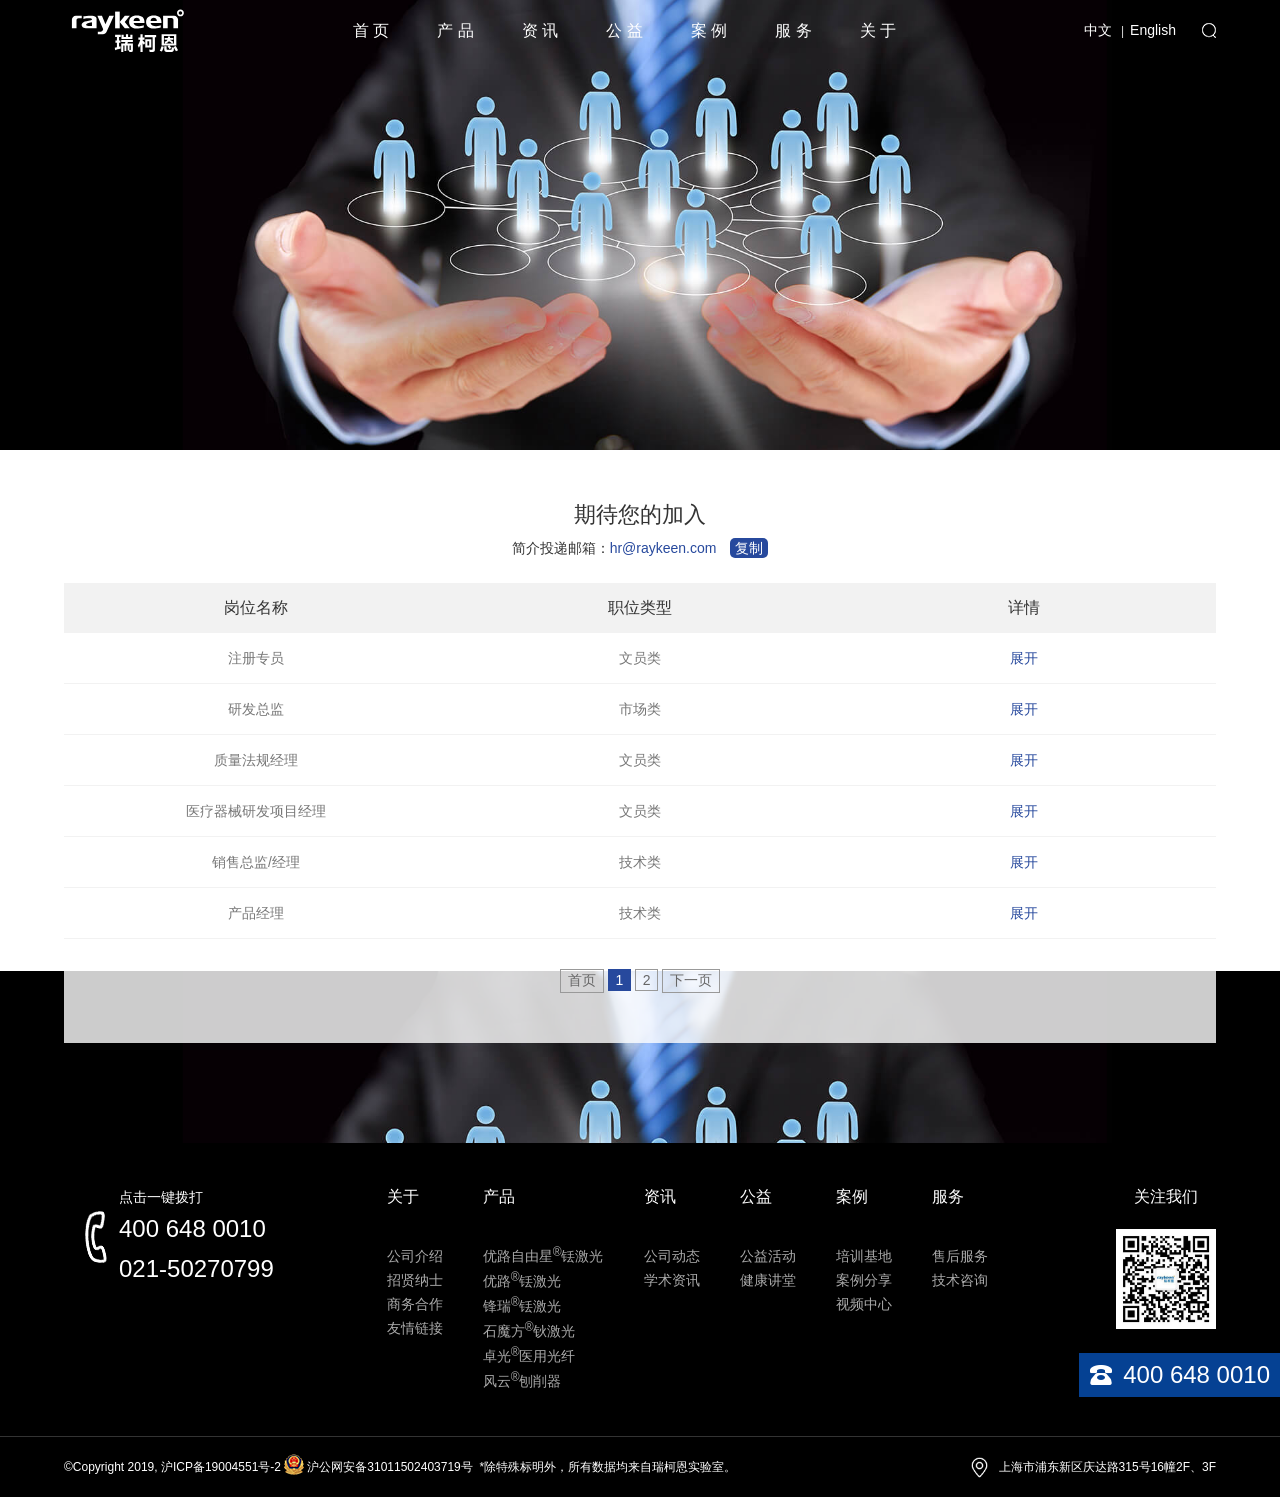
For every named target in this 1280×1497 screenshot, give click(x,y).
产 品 (455, 30)
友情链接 (415, 1328)
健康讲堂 (768, 1280)
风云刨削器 (522, 1381)
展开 (1024, 658)
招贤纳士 (415, 1280)
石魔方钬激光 (529, 1331)
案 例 (709, 30)
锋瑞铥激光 (522, 1306)
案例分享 (864, 1280)
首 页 (371, 30)
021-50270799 (196, 1268)
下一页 (691, 980)
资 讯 (540, 30)
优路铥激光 (522, 1281)
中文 (1098, 30)
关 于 (878, 30)
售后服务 (960, 1256)
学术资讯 (672, 1280)
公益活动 (768, 1256)
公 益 (624, 30)
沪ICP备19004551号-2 (221, 1467)
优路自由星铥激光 (543, 1256)
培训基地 (864, 1256)
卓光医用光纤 (529, 1356)
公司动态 (672, 1256)
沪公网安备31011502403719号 (389, 1467)
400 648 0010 (192, 1228)
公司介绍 (415, 1256)
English (1153, 30)
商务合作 (415, 1304)
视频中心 (864, 1304)
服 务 (793, 30)
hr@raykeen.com (663, 548)
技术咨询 (960, 1280)
